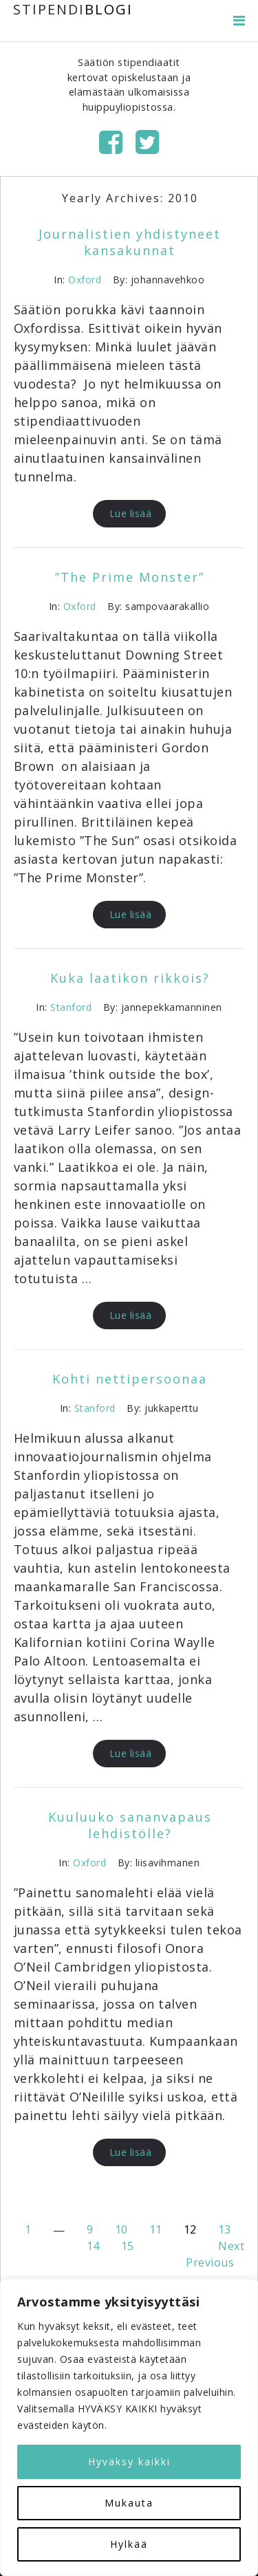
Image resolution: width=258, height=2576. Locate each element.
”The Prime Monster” (129, 577)
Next (231, 2245)
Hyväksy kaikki (129, 2461)
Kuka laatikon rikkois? (130, 978)
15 (127, 2245)
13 (224, 2229)
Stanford (71, 1007)
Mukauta (129, 2502)
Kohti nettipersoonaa (129, 1379)
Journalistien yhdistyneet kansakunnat (130, 242)
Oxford (84, 279)
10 (121, 2229)
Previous (210, 2262)
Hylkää (129, 2544)
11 (155, 2229)
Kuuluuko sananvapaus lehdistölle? (130, 1825)
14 (93, 2245)
